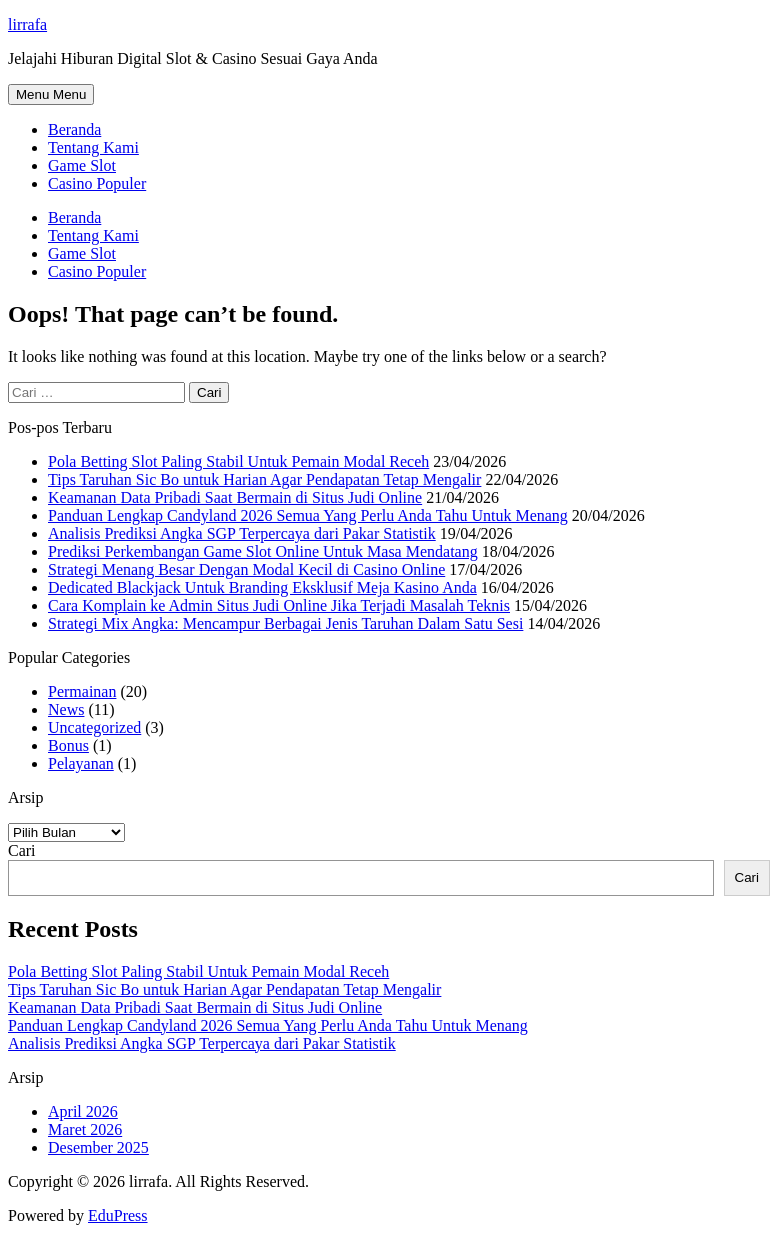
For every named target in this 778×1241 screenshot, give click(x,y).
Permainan (82, 691)
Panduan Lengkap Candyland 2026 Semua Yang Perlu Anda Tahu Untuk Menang (308, 515)
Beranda (74, 129)
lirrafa (27, 24)
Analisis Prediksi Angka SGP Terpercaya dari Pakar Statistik (242, 533)
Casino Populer (97, 183)
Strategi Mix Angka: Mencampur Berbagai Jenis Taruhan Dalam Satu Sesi (285, 623)
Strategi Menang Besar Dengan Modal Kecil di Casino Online (246, 569)
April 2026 (83, 1111)
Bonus (68, 745)
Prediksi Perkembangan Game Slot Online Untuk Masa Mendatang (263, 551)
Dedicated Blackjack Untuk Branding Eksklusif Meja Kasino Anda (262, 587)
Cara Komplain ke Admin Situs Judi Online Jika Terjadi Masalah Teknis (279, 605)
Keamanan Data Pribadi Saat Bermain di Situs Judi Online (235, 497)
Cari (22, 850)
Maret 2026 (85, 1129)
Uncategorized (94, 727)
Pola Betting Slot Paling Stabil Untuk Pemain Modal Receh (238, 461)
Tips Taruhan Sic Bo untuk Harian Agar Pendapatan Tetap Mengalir (264, 479)
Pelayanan (81, 763)
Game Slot (82, 165)
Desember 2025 (98, 1147)
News (66, 709)
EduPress (118, 1215)
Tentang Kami (93, 147)
